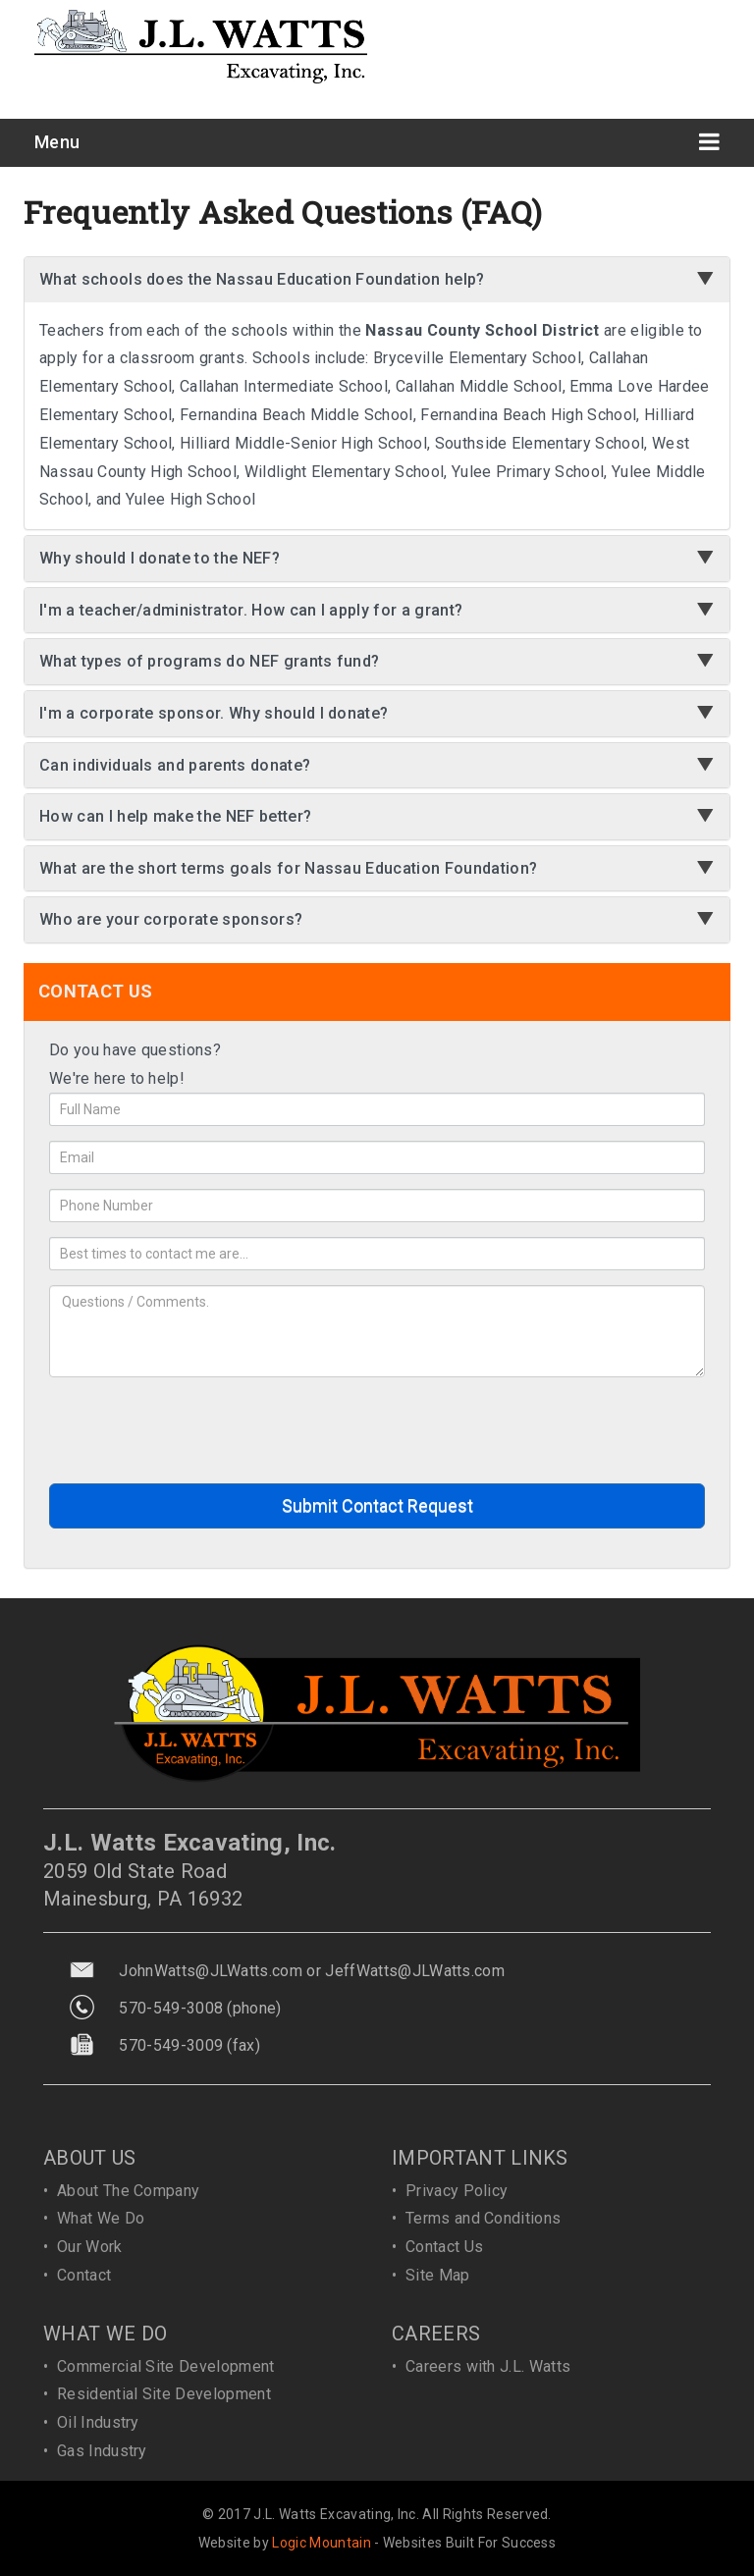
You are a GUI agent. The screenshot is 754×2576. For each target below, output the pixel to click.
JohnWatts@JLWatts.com (210, 1970)
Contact (84, 2275)
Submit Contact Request (377, 1505)
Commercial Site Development (166, 2366)
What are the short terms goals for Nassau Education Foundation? (288, 868)
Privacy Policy (456, 2190)
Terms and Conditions (483, 2218)
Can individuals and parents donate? (174, 765)
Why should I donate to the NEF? (159, 558)
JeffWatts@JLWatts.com (415, 1970)
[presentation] (198, 1430)
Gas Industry (102, 2451)
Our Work (90, 2246)
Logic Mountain (321, 2542)
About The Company (128, 2190)
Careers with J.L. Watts (487, 2366)
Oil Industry (98, 2422)
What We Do (100, 2218)
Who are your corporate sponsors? (170, 919)
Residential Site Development (164, 2394)
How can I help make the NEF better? (175, 816)
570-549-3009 (171, 2045)
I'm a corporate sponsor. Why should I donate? (213, 713)
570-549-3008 (171, 2008)
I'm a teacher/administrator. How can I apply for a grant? (250, 610)
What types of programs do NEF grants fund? (209, 661)
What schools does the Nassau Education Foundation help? (262, 279)
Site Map (437, 2275)
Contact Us (444, 2246)
